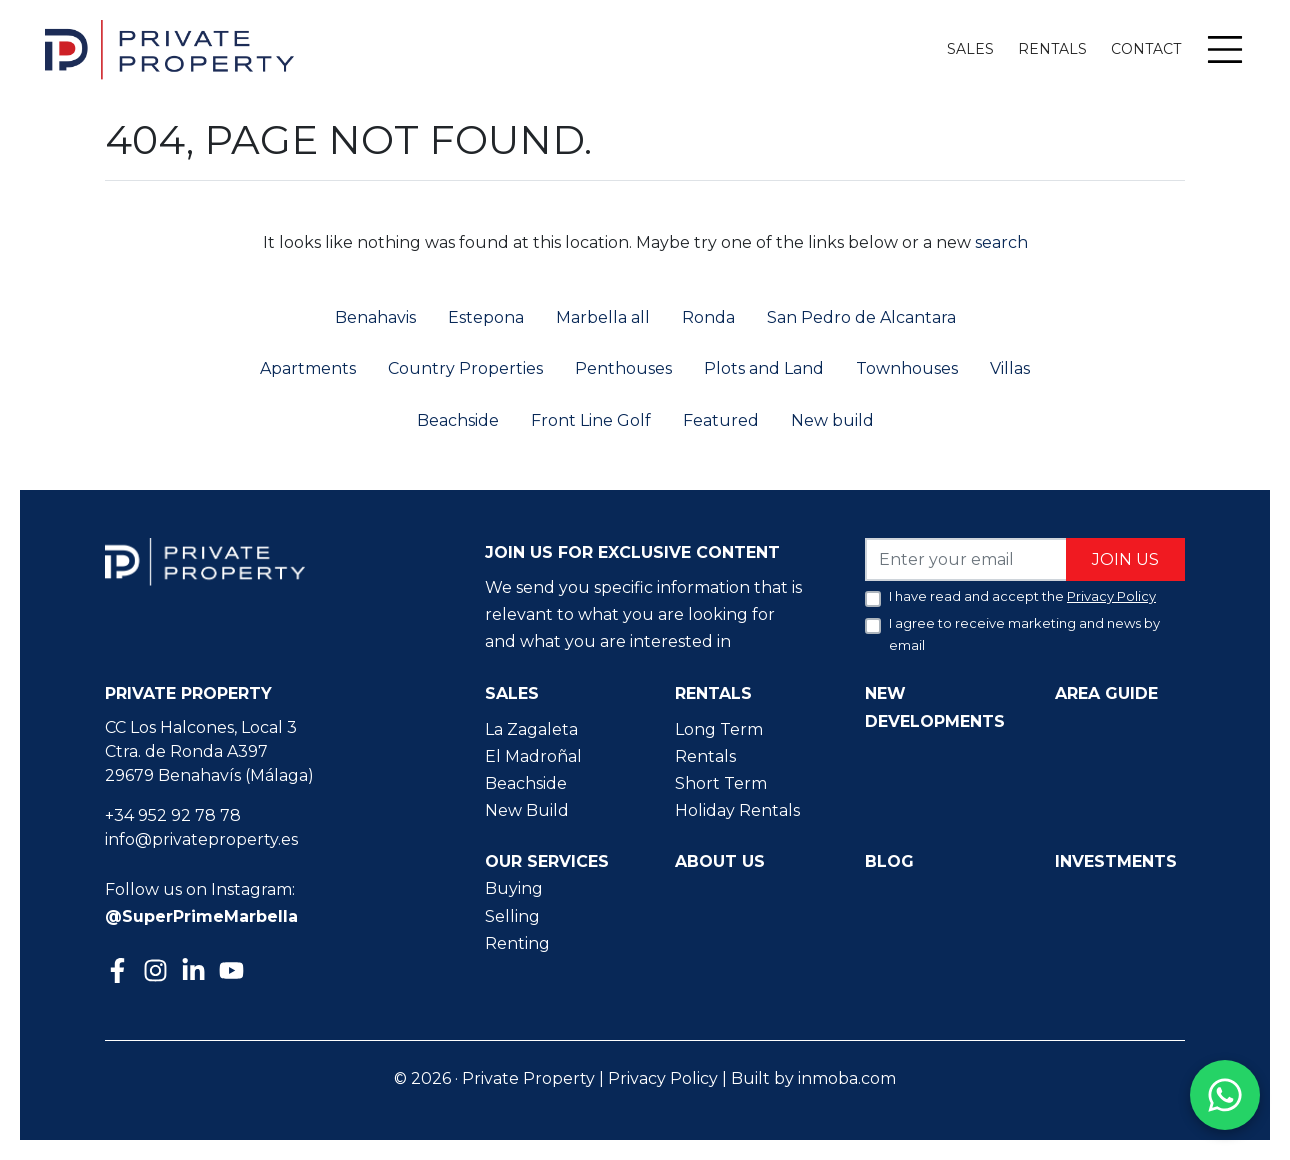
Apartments (308, 368)
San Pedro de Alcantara (861, 317)
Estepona (486, 317)
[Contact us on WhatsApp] (1225, 1095)
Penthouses (623, 368)
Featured (721, 420)
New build (832, 420)
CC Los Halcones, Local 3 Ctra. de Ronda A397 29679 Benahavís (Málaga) (209, 751)
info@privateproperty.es (201, 839)
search (999, 242)
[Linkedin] (196, 972)
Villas (1010, 368)
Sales (970, 49)
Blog (889, 861)
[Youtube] (234, 972)
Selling (512, 916)
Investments (1116, 861)
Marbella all (603, 317)
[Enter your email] (966, 559)
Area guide (1106, 693)
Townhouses (907, 368)
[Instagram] (158, 968)
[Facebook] (120, 972)
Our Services (547, 861)
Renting (517, 943)
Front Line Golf (591, 420)
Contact (1146, 49)
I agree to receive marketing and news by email (1024, 634)
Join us (1125, 559)
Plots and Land (764, 368)
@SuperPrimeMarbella (201, 916)
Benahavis (375, 317)
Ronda (708, 317)
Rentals (1052, 49)
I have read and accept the (1022, 596)
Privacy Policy (663, 1078)
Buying (514, 888)
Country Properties (465, 368)
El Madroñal (533, 756)
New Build (527, 810)
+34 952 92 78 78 (173, 815)
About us (720, 861)
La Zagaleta (531, 729)
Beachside (458, 420)
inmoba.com (847, 1078)
